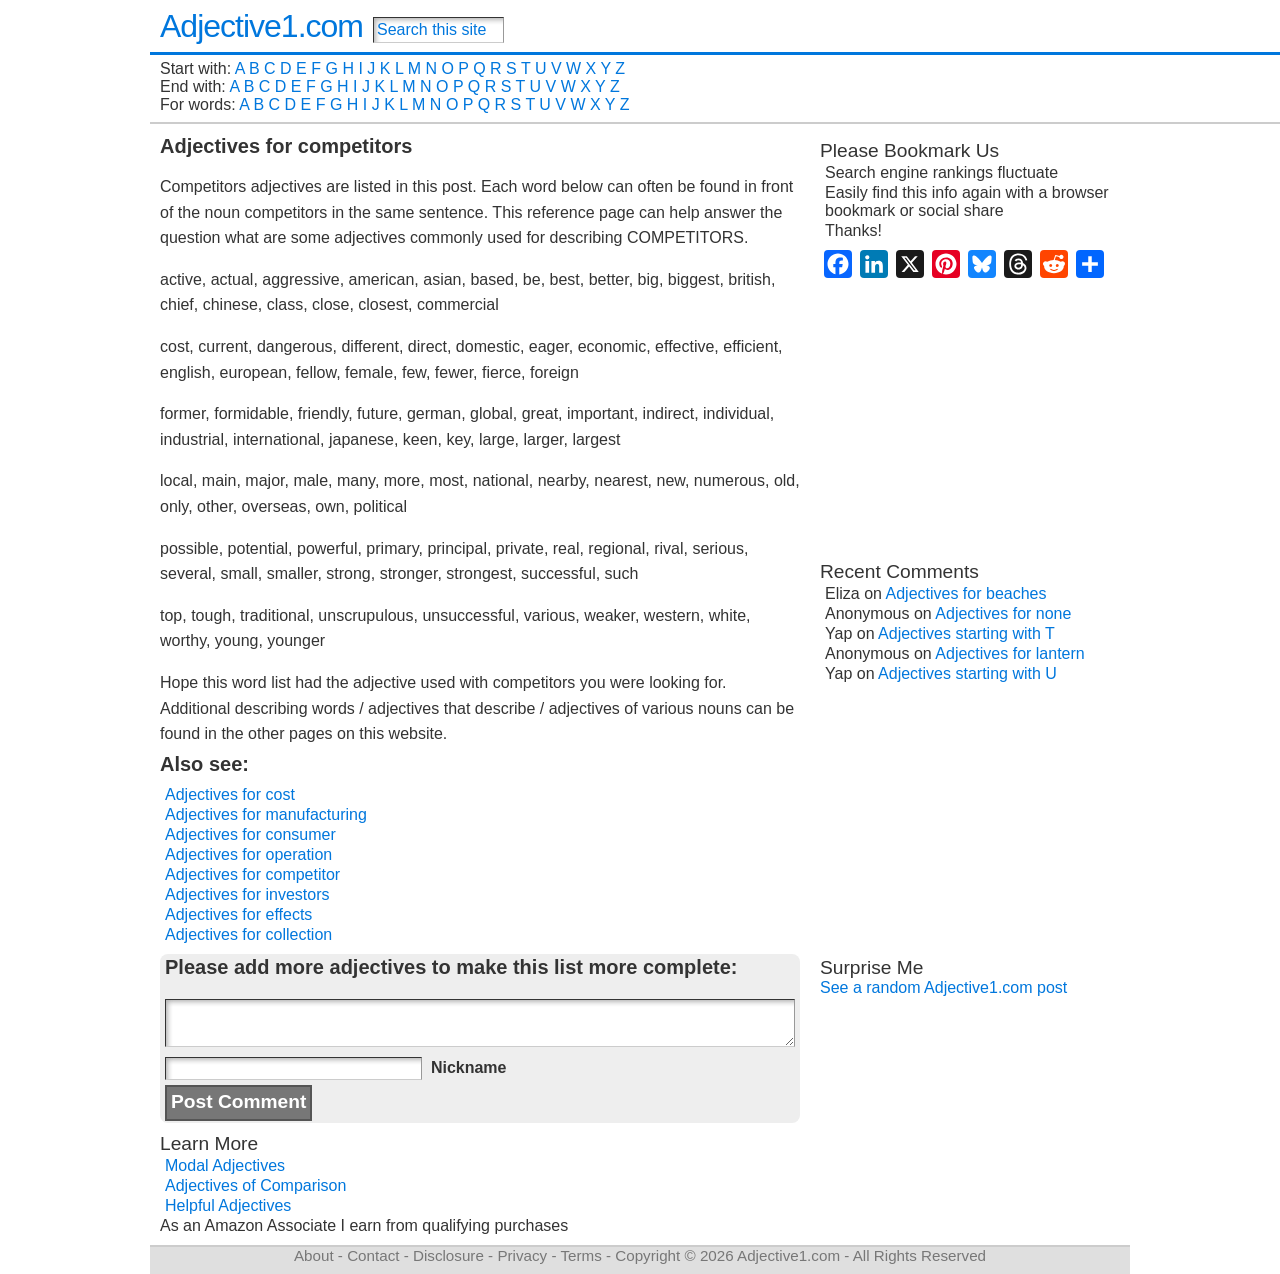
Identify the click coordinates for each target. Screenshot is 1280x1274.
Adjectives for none (1003, 613)
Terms (580, 1255)
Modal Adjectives (225, 1165)
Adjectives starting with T (966, 633)
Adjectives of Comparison (255, 1185)
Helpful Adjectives (228, 1205)
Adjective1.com (261, 26)
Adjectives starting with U (967, 673)
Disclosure (448, 1255)
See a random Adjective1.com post (943, 987)
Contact (373, 1255)
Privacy (522, 1255)
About (314, 1255)
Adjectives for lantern (1009, 653)
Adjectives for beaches (966, 593)
